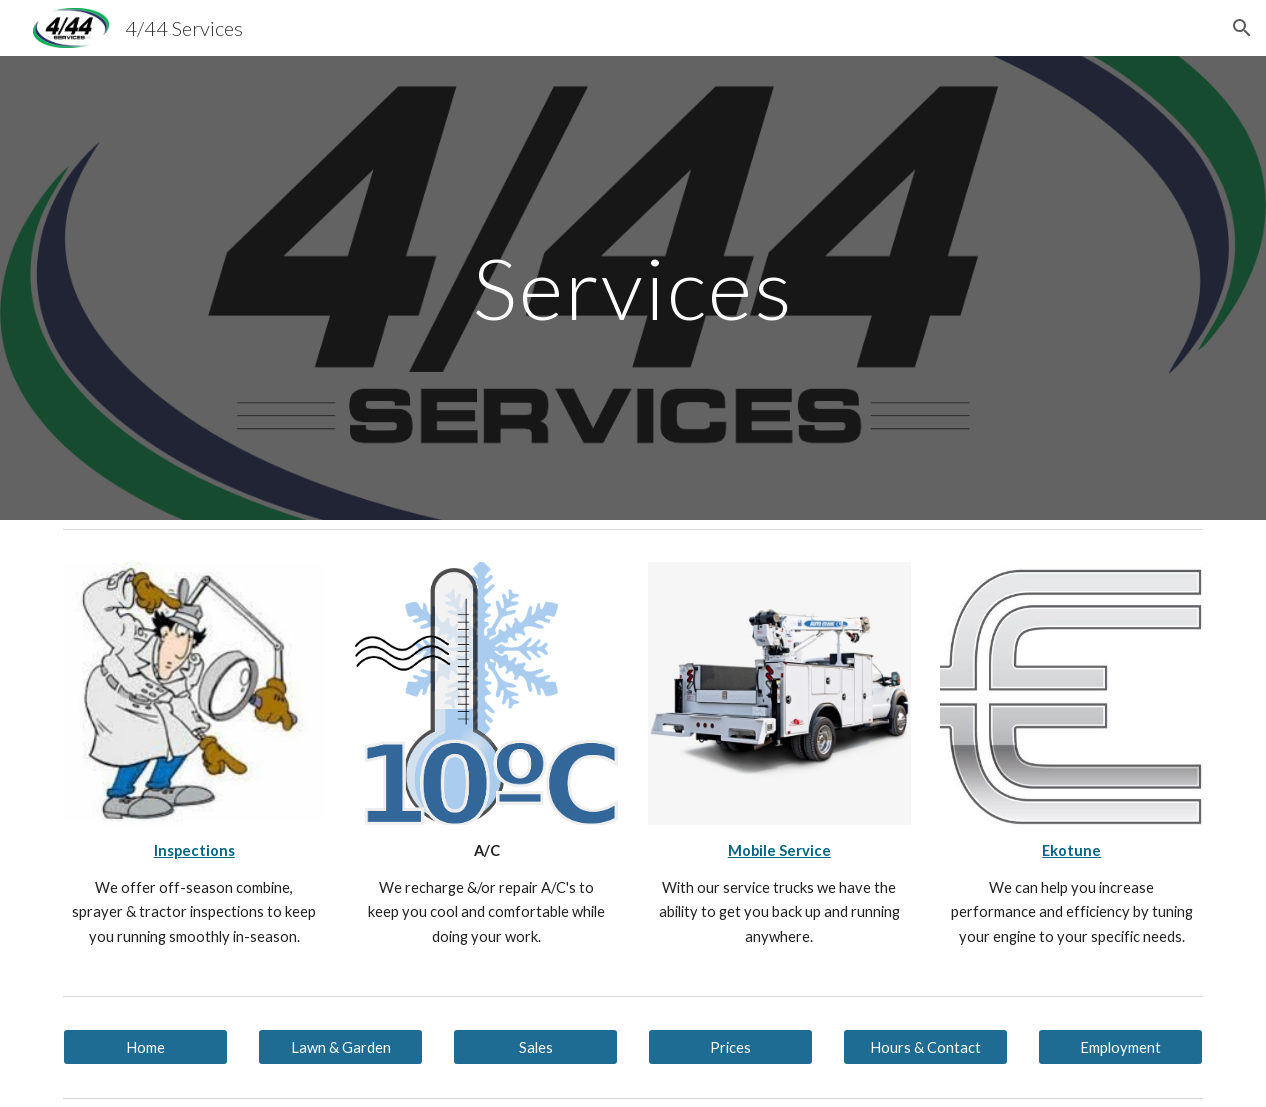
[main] (633, 287)
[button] (1242, 28)
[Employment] (1121, 1047)
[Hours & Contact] (926, 1047)
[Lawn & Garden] (341, 1047)
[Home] (146, 1047)
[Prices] (731, 1047)
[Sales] (536, 1047)
